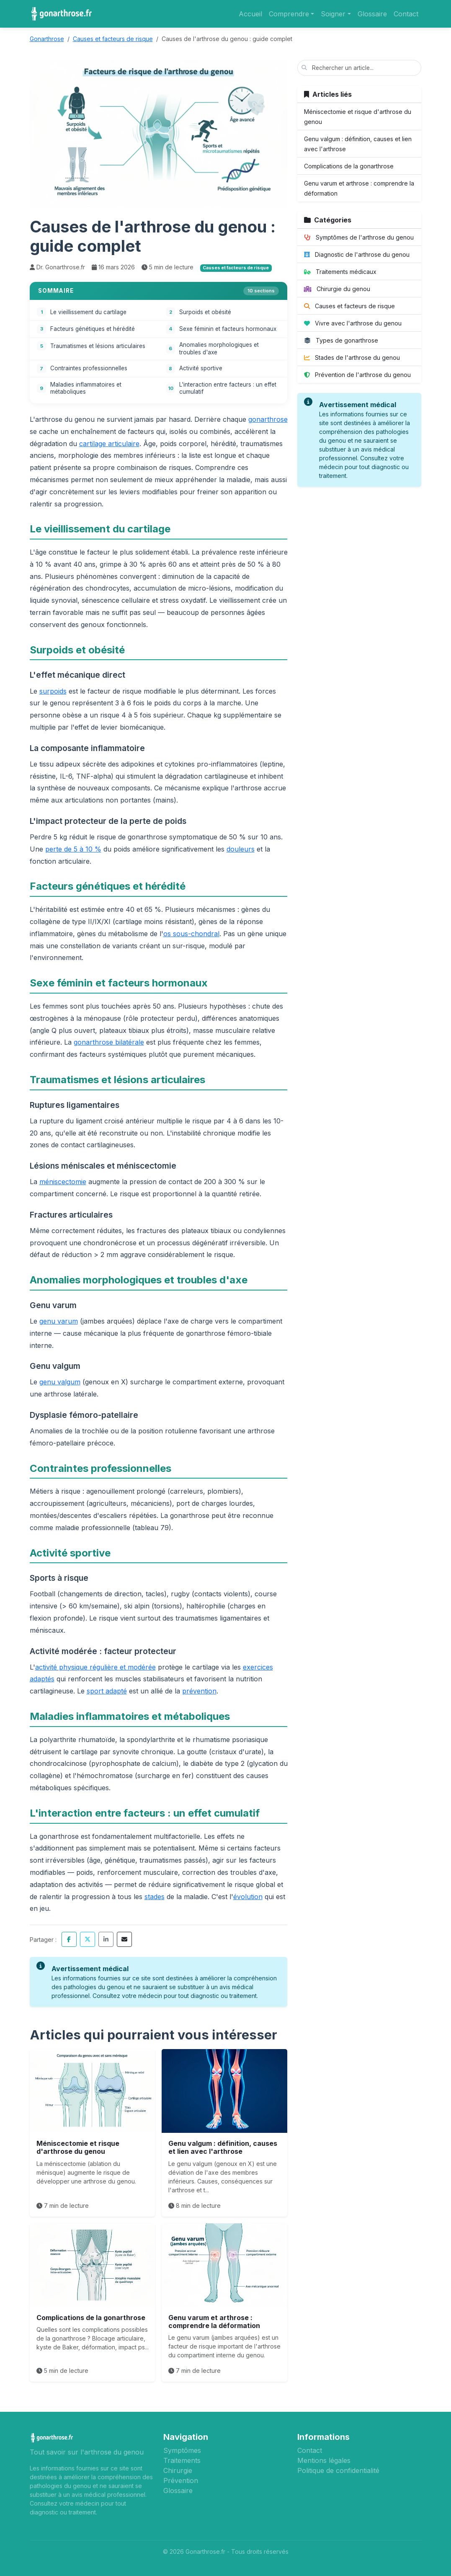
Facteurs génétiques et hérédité (92, 328)
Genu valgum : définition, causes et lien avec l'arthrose (222, 2147)
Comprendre (289, 14)
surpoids (53, 691)
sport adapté (107, 1691)
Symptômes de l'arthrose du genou (359, 237)
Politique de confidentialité (338, 2470)
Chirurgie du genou (337, 288)
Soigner (333, 14)
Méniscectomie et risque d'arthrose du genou (77, 2147)
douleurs (241, 849)
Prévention (180, 2480)
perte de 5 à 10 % (73, 849)
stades (154, 1896)
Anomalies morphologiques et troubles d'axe (219, 348)
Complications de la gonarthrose (90, 2317)
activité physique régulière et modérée (95, 1667)
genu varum (58, 1321)
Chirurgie (177, 2470)
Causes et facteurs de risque (349, 306)
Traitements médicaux (340, 271)
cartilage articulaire (109, 443)
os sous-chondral (191, 933)
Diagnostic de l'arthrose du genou (357, 254)
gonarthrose (268, 419)
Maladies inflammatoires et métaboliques (85, 388)
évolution (248, 1896)
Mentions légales (323, 2460)
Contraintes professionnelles (88, 368)
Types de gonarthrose (341, 340)
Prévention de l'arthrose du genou (357, 374)
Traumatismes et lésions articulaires (97, 346)
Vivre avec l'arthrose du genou (353, 323)
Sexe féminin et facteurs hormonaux (227, 328)
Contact (406, 14)
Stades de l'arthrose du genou (352, 357)
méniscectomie (62, 1181)
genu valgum (59, 1382)
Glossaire (372, 14)
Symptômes (182, 2450)
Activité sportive (200, 368)
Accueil (250, 14)
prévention (199, 1691)
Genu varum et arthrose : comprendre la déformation (214, 2321)
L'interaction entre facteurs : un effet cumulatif (227, 388)
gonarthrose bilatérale (109, 1042)
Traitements (182, 2460)
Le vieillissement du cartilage (88, 312)
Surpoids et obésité (205, 312)
